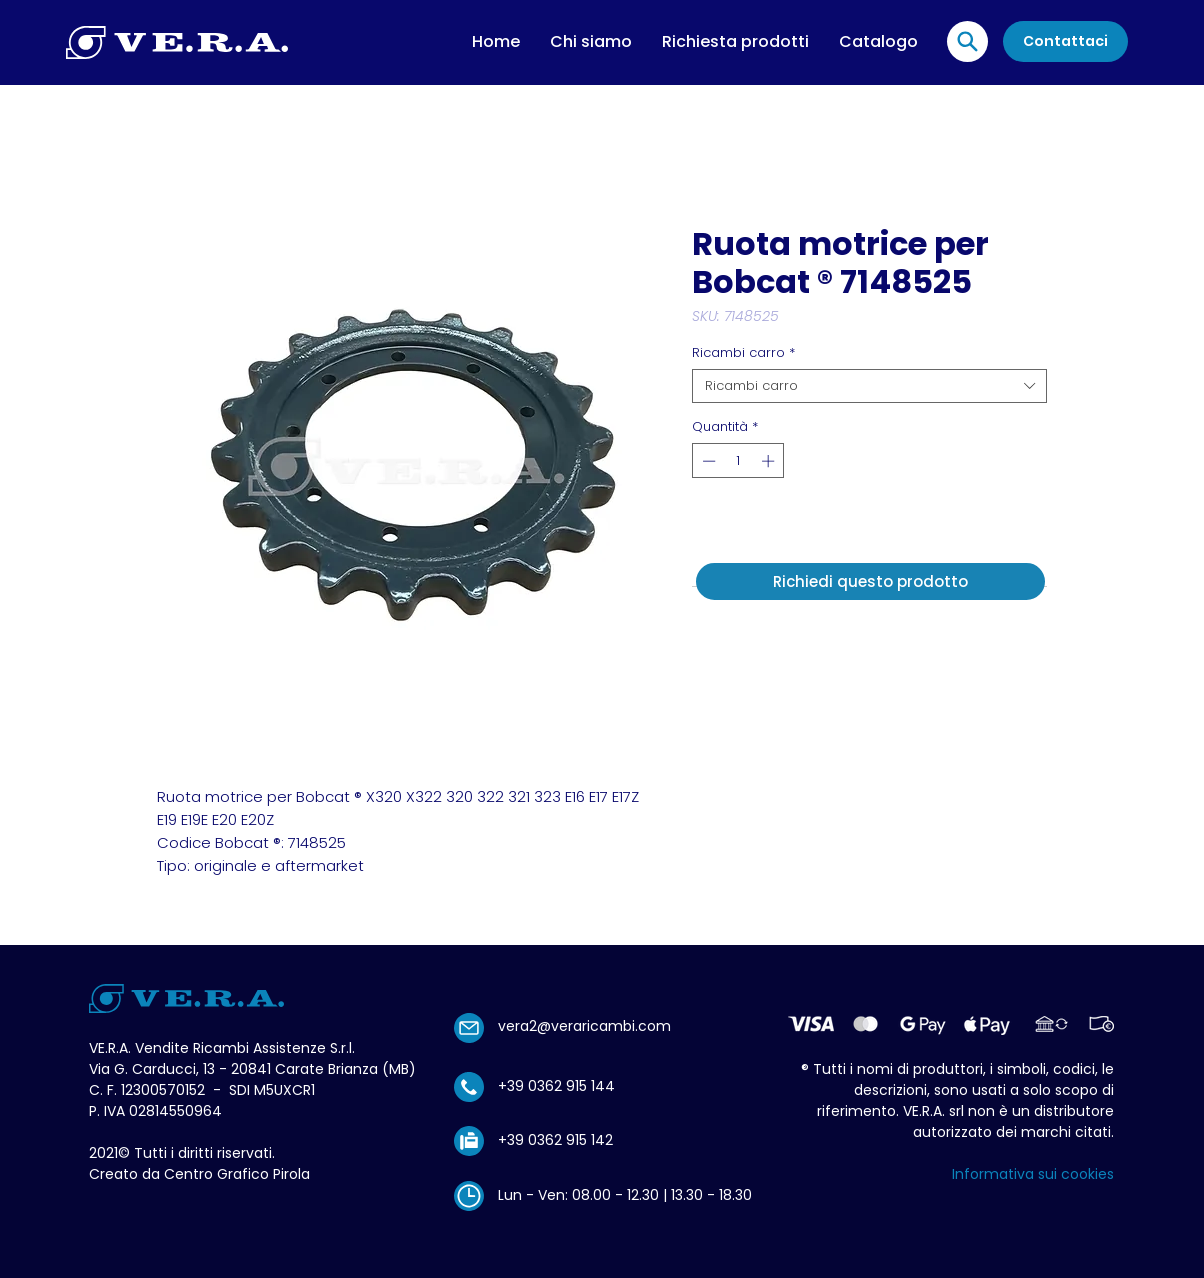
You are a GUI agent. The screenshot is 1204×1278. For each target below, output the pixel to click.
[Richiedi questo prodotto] (870, 581)
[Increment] (770, 461)
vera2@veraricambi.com (584, 1026)
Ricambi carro (743, 353)
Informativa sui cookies (1033, 1174)
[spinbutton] (738, 461)
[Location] (967, 41)
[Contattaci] (1065, 41)
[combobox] (869, 386)
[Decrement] (707, 461)
